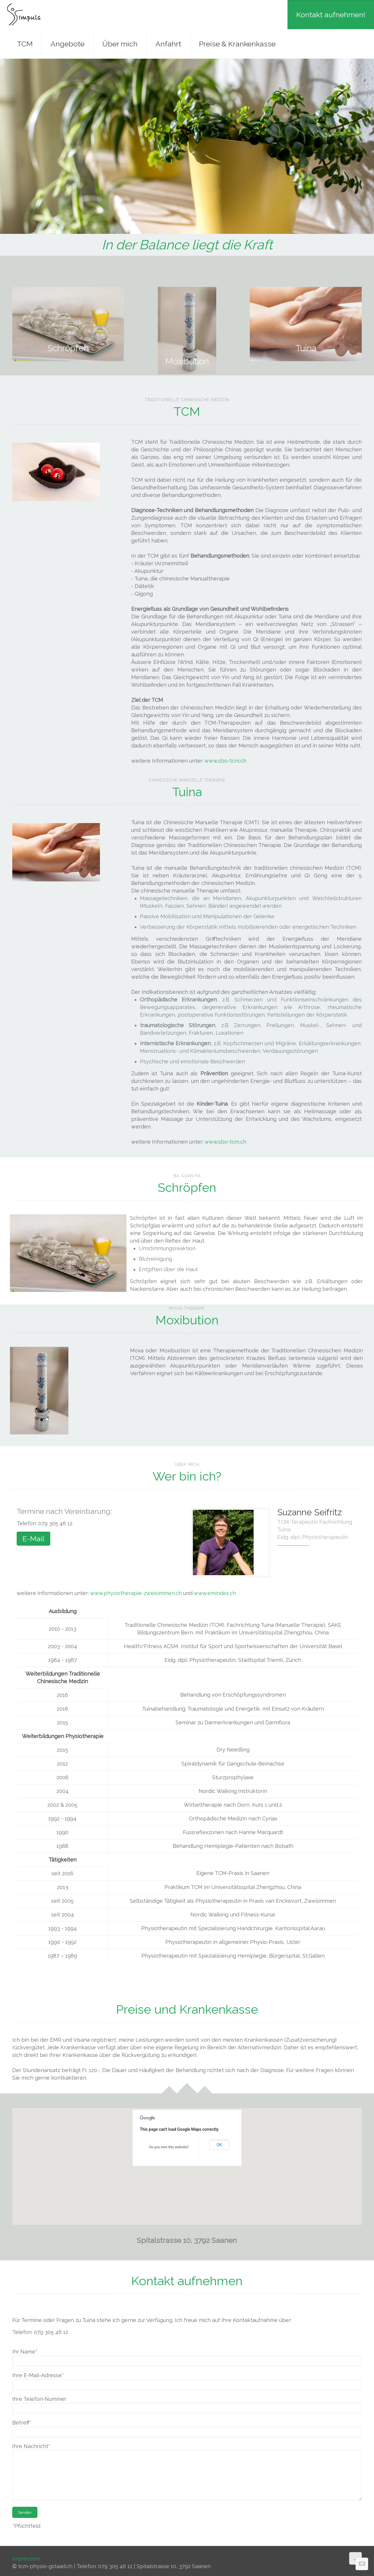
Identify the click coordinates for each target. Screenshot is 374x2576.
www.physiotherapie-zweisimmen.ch (136, 1593)
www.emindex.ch (215, 1593)
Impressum (26, 2559)
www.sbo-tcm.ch (225, 761)
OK (219, 2144)
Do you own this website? (169, 2147)
